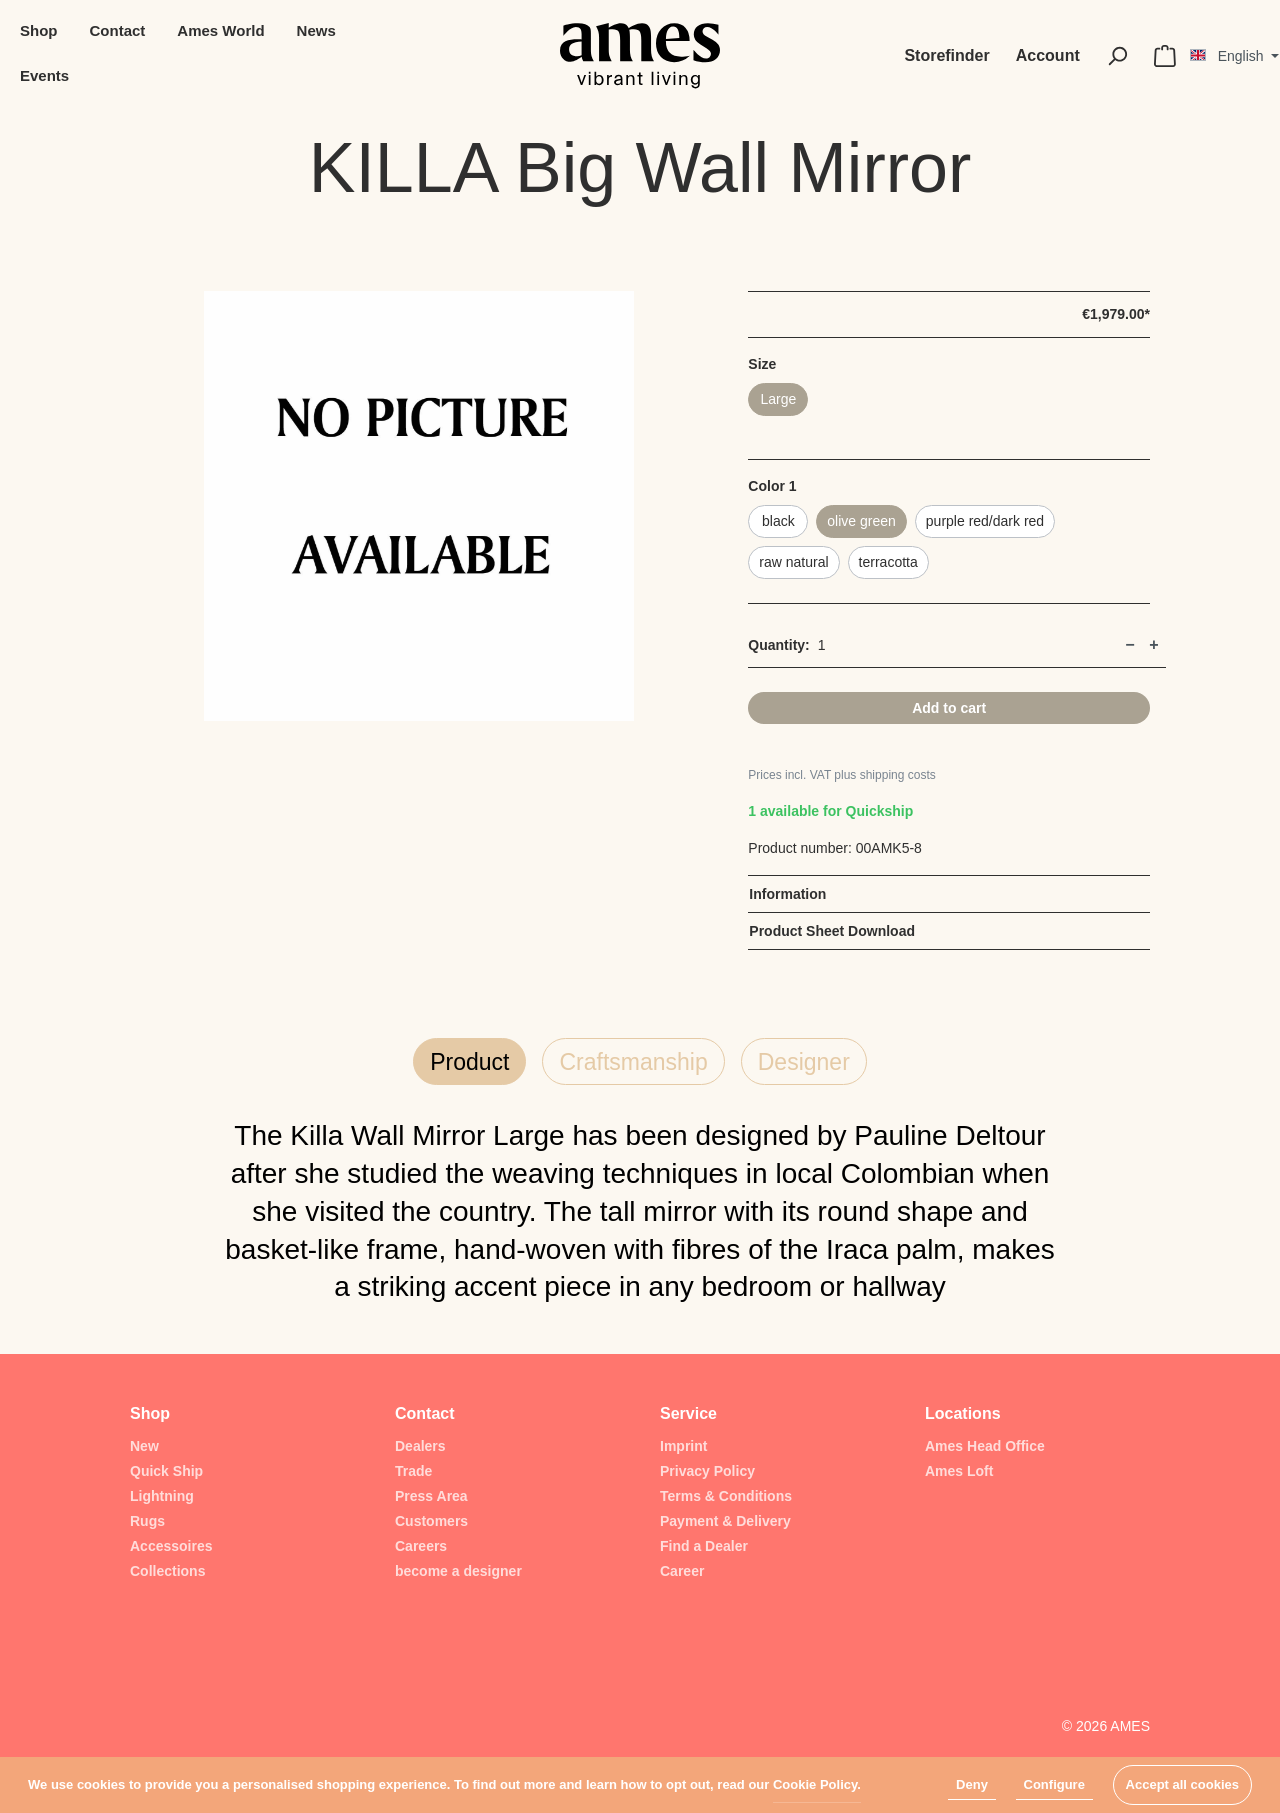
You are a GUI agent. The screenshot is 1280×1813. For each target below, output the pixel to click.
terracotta (888, 562)
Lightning (162, 1496)
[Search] (1117, 56)
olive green (861, 521)
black (778, 521)
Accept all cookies (1182, 1784)
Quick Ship (166, 1471)
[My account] (1048, 56)
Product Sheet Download (832, 931)
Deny (972, 1784)
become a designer (458, 1571)
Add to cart (949, 708)
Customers (431, 1521)
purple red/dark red (985, 521)
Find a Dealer (704, 1546)
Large (778, 399)
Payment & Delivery (725, 1521)
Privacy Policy (707, 1471)
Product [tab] (469, 1062)
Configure (1054, 1784)
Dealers (420, 1446)
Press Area (431, 1496)
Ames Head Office (985, 1446)
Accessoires (171, 1546)
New (144, 1446)
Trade (413, 1471)
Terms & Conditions (726, 1496)
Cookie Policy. (817, 1784)
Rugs (147, 1521)
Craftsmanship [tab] (633, 1062)
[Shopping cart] (1165, 56)
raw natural (793, 562)
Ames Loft (959, 1471)
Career (682, 1571)
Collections (167, 1571)
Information (787, 894)
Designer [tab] (804, 1062)
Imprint (683, 1446)
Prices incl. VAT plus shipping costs (841, 775)
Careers (421, 1546)
